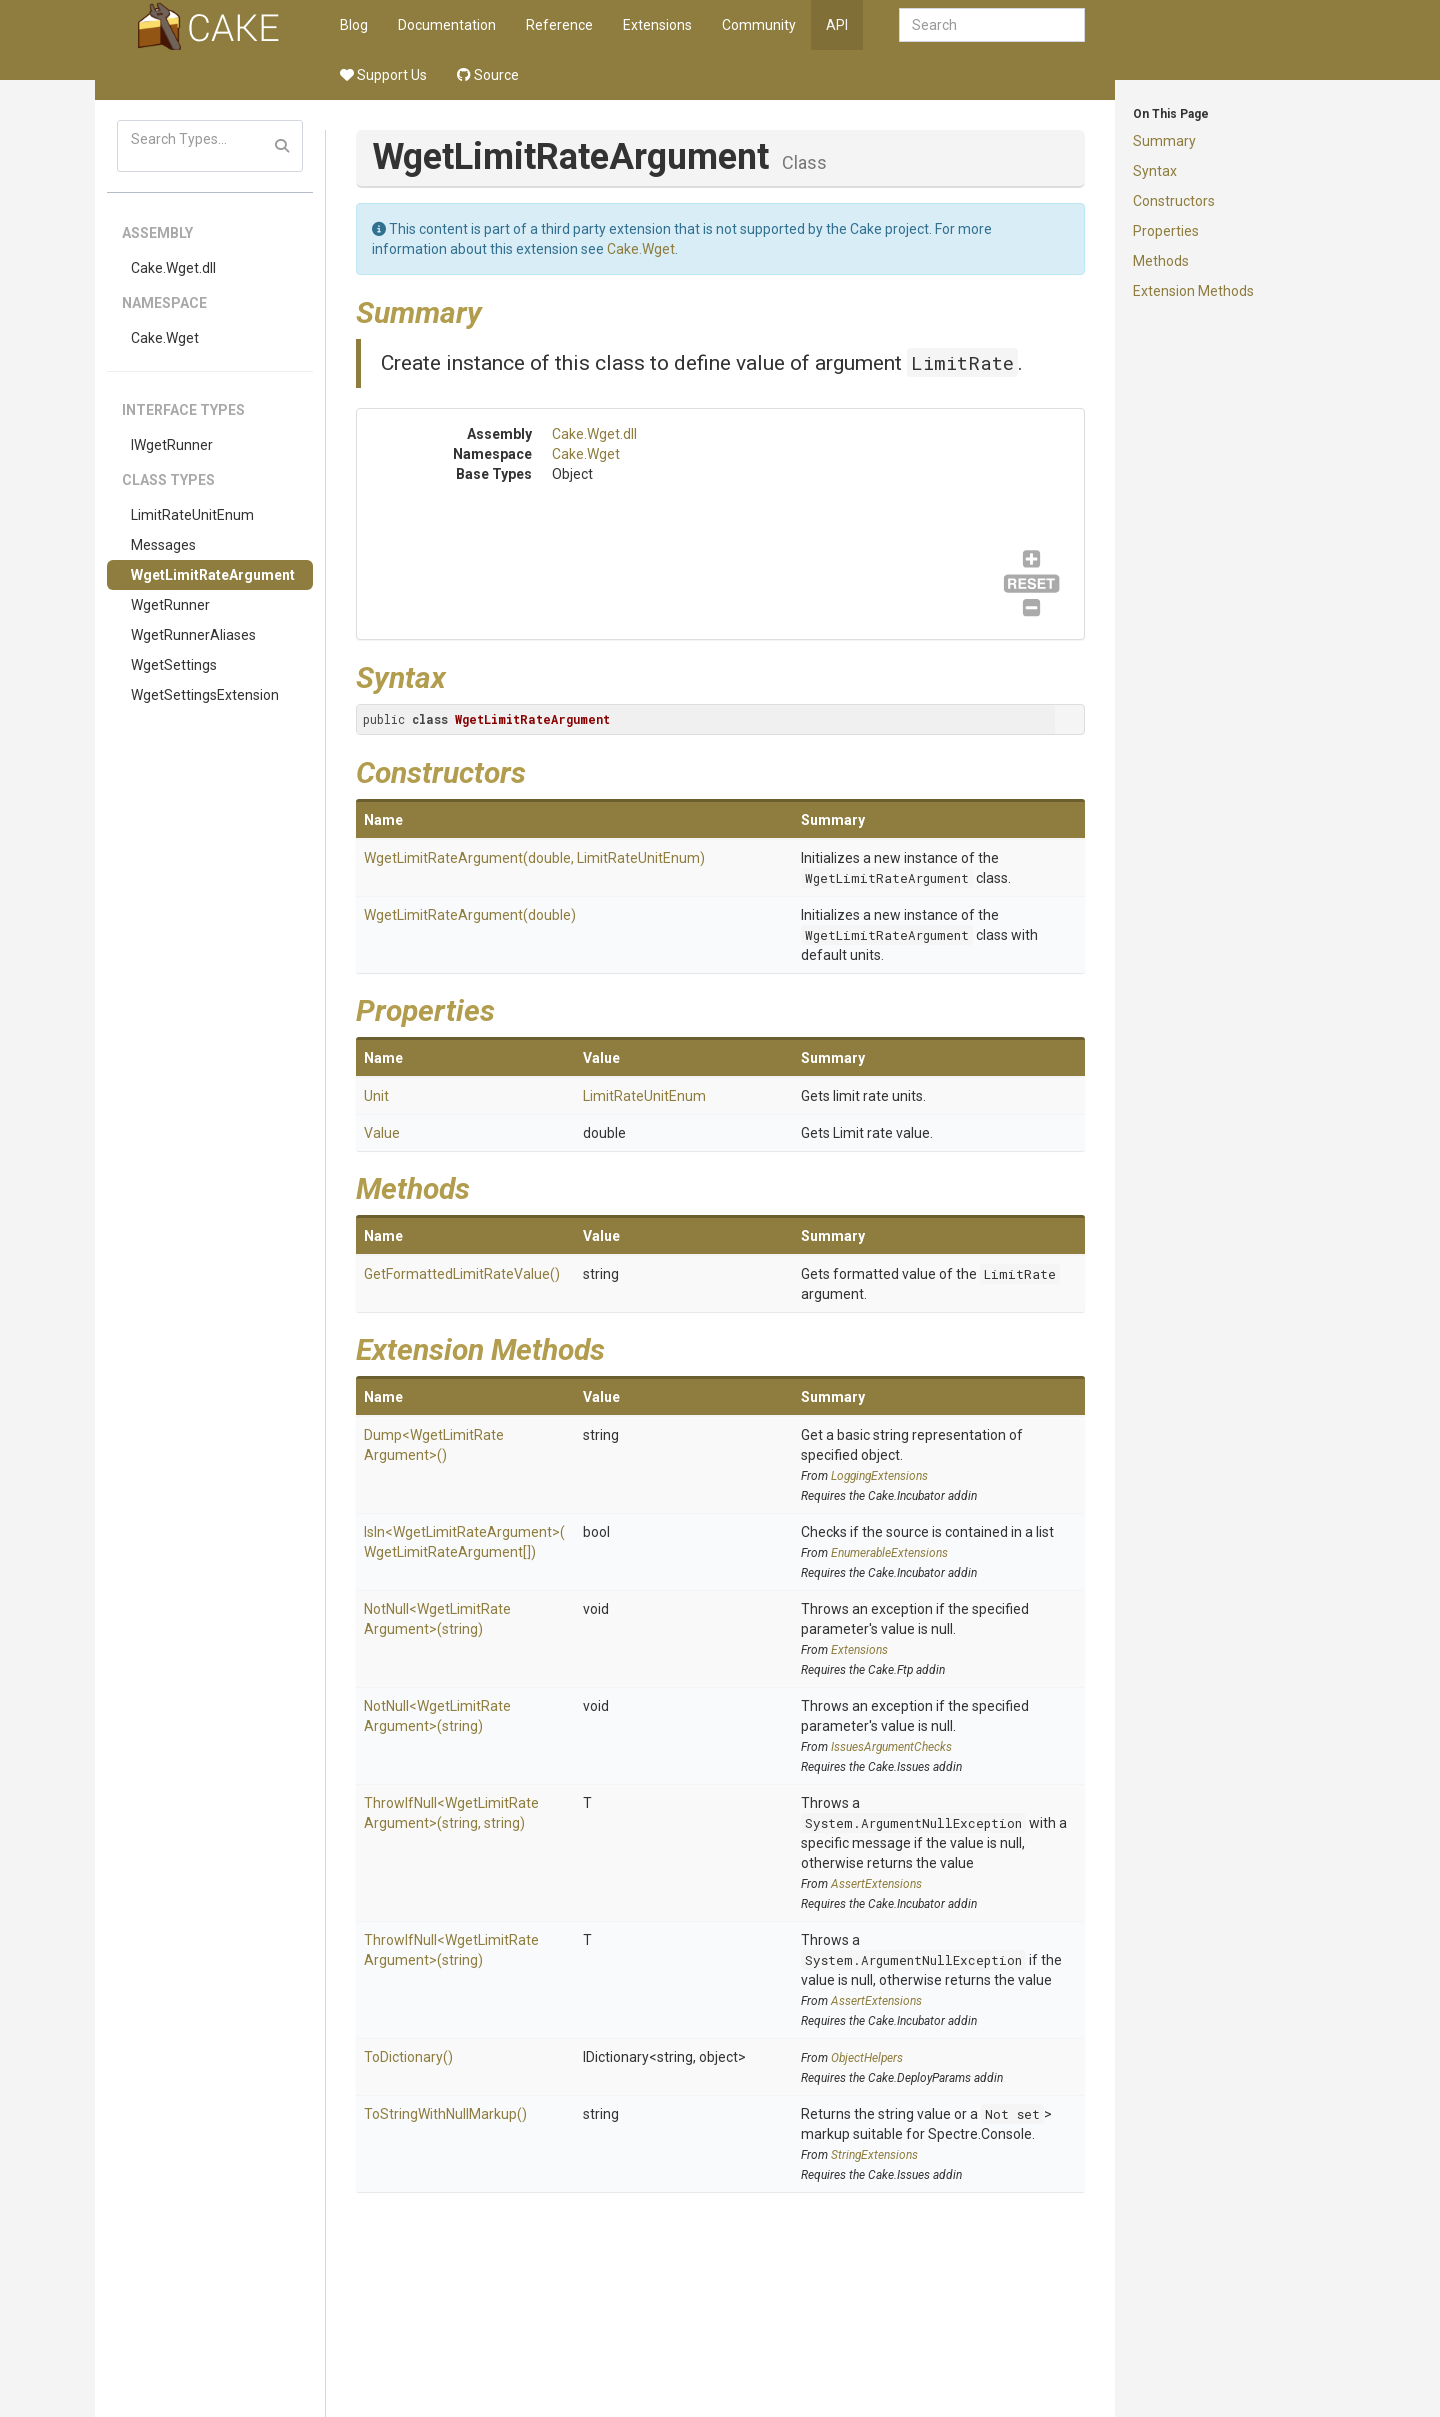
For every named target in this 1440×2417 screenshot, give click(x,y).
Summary (1164, 141)
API (837, 25)
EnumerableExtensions (889, 1553)
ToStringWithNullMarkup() (445, 2114)
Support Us (383, 75)
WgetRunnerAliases (193, 635)
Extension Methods (1193, 291)
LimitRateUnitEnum (192, 515)
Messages (163, 545)
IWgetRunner (172, 445)
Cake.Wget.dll (173, 268)
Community (759, 25)
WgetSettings (174, 665)
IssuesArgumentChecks (891, 1747)
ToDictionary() (408, 2057)
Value (382, 1133)
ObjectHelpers (867, 2058)
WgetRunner (170, 605)
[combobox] (992, 25)
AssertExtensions (876, 1884)
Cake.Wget (165, 338)
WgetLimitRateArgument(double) (470, 915)
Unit (376, 1096)
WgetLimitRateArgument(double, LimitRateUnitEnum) (534, 858)
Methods (1161, 261)
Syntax (1155, 171)
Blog (354, 25)
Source (488, 75)
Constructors (1174, 201)
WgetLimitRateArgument (213, 575)
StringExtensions (874, 2155)
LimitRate (962, 362)
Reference (559, 25)
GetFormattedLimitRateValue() (462, 1274)
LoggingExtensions (879, 1476)
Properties (1166, 231)
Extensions (657, 25)
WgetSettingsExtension (205, 695)
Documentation (447, 25)
